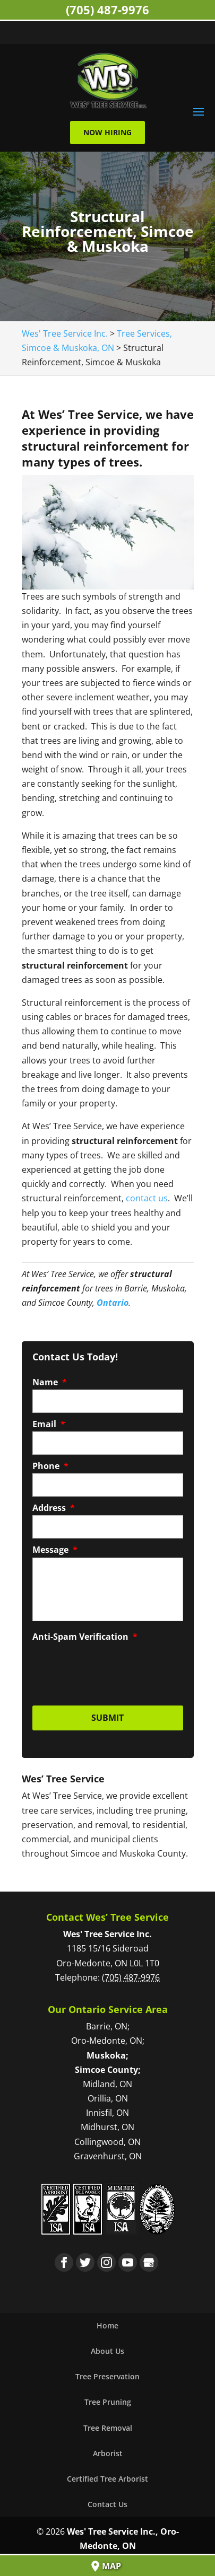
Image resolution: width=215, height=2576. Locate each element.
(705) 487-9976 (107, 9)
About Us (107, 2351)
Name (49, 1382)
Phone (50, 1466)
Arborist (108, 2453)
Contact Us (107, 2504)
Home (107, 2325)
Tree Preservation (107, 2376)
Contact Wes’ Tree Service (107, 1917)
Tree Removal (107, 2428)
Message (55, 1549)
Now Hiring (107, 132)
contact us (147, 1198)
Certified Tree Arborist (107, 2479)
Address (53, 1508)
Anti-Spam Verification (84, 1636)
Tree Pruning (107, 2402)
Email (48, 1424)
